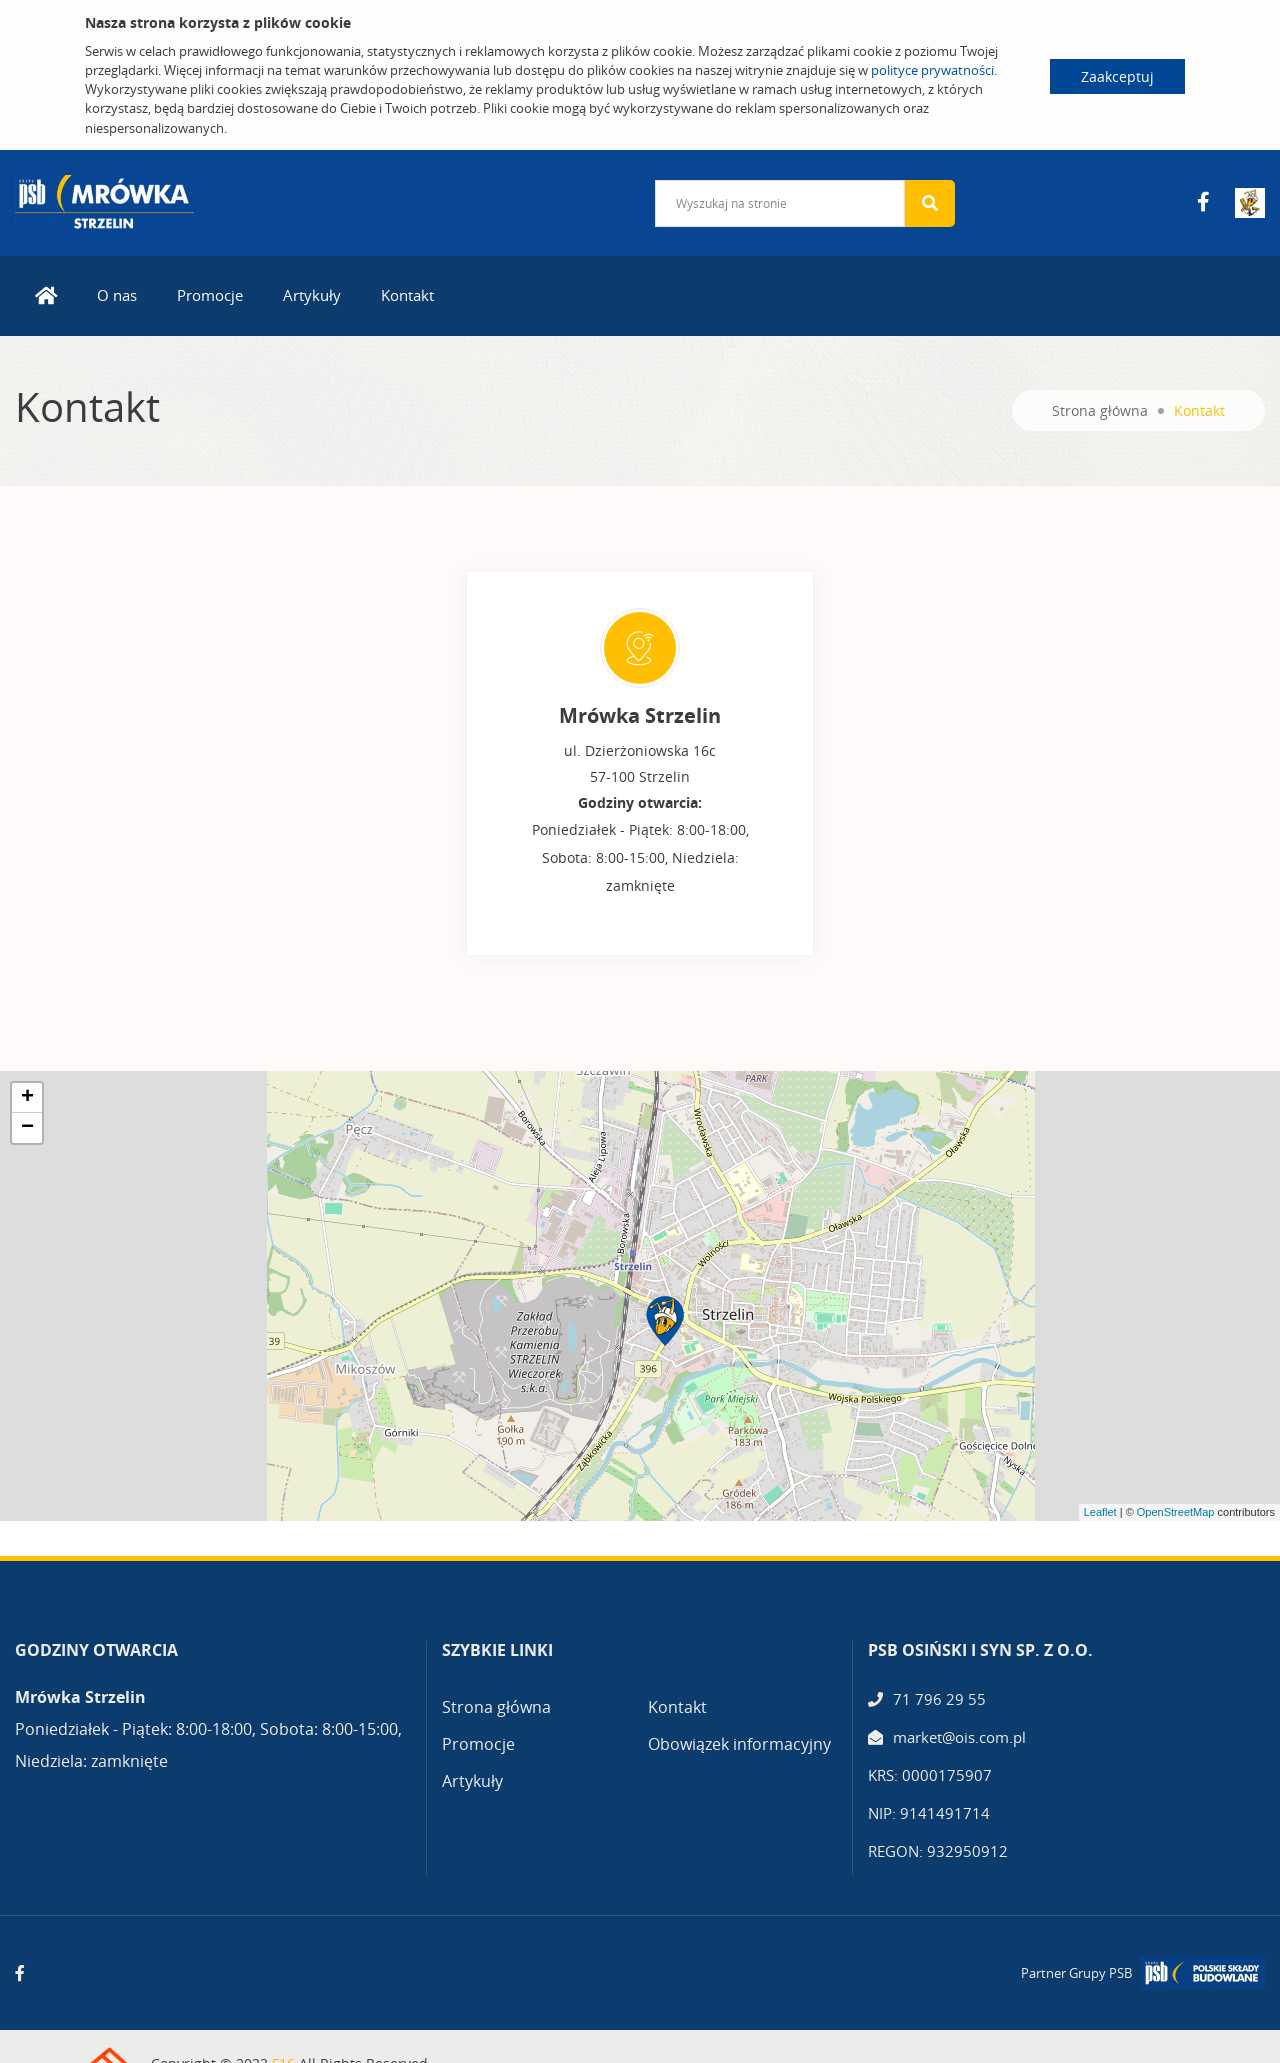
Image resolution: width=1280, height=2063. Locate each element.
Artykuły (312, 295)
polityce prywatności (932, 70)
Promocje (210, 295)
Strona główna (1100, 410)
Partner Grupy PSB (1076, 1973)
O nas (117, 295)
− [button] (27, 1128)
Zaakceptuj (1117, 76)
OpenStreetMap (1176, 1512)
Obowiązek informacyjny (739, 1744)
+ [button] (27, 1098)
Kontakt (407, 295)
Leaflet (1100, 1512)
